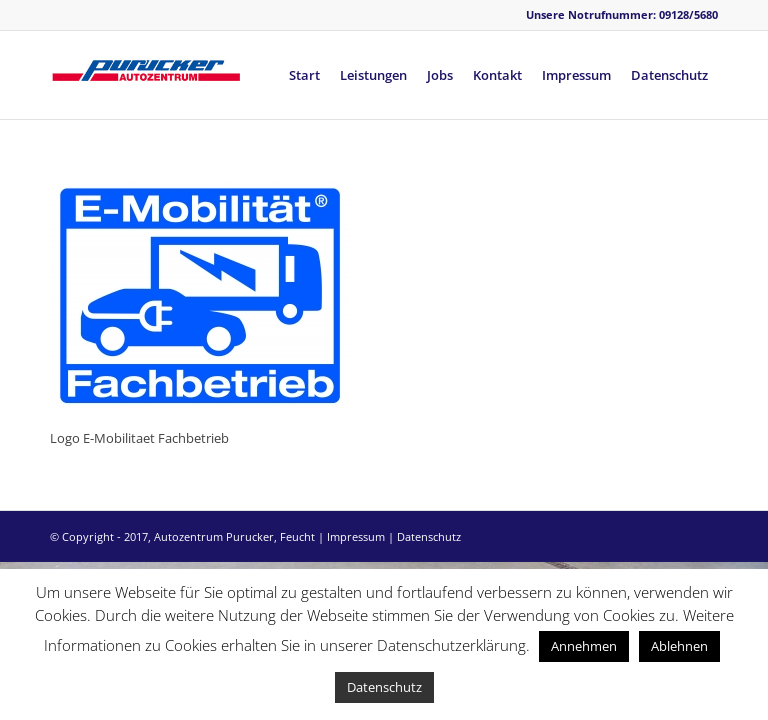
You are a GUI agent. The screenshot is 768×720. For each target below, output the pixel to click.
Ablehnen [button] (679, 646)
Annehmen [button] (584, 646)
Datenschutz (429, 536)
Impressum (356, 536)
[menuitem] (304, 75)
